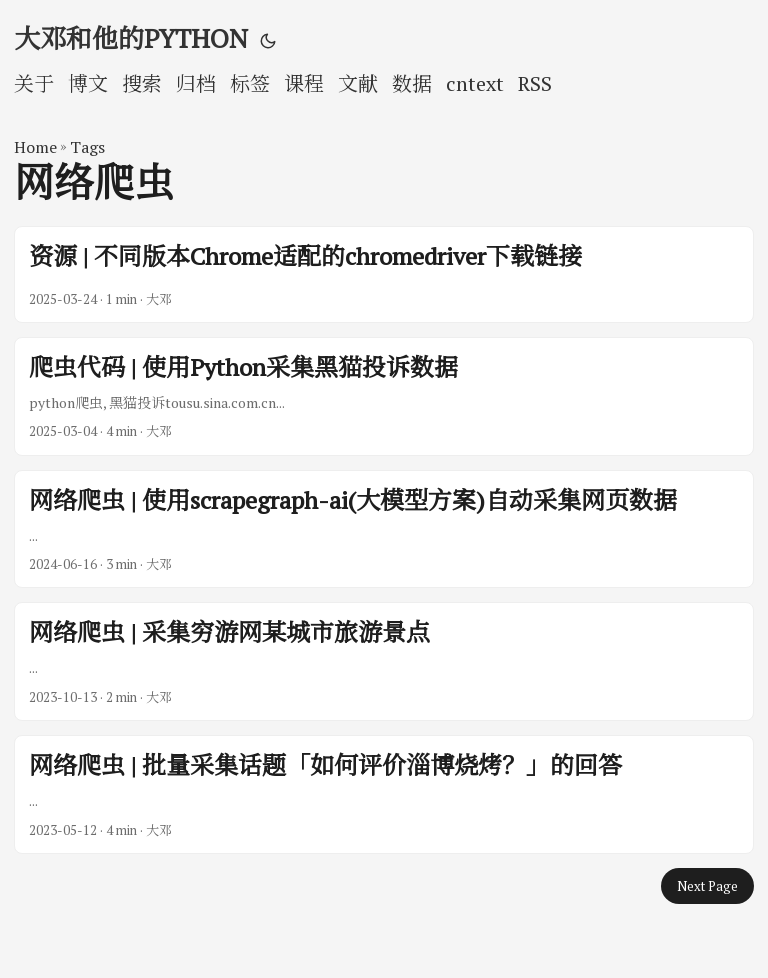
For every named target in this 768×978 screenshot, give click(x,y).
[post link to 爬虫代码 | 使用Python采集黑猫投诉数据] (384, 396)
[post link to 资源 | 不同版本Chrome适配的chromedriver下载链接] (384, 274)
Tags (87, 147)
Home (35, 147)
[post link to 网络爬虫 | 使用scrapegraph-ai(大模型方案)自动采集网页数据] (384, 529)
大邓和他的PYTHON (131, 38)
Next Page (707, 886)
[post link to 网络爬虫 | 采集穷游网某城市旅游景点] (384, 661)
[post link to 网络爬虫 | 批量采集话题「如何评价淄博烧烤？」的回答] (384, 794)
